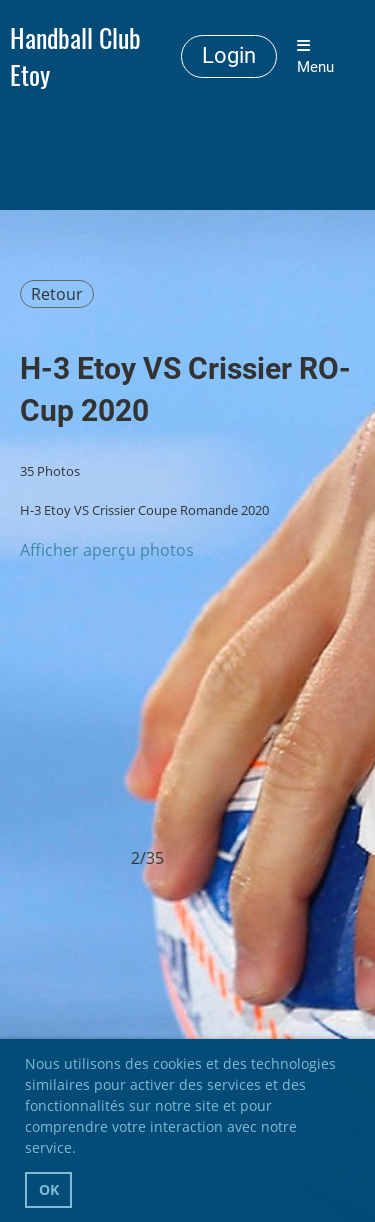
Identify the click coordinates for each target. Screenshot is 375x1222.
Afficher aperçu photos (107, 550)
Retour (57, 294)
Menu (315, 57)
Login (229, 55)
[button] (83, 1151)
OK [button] (49, 1189)
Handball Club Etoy (75, 57)
